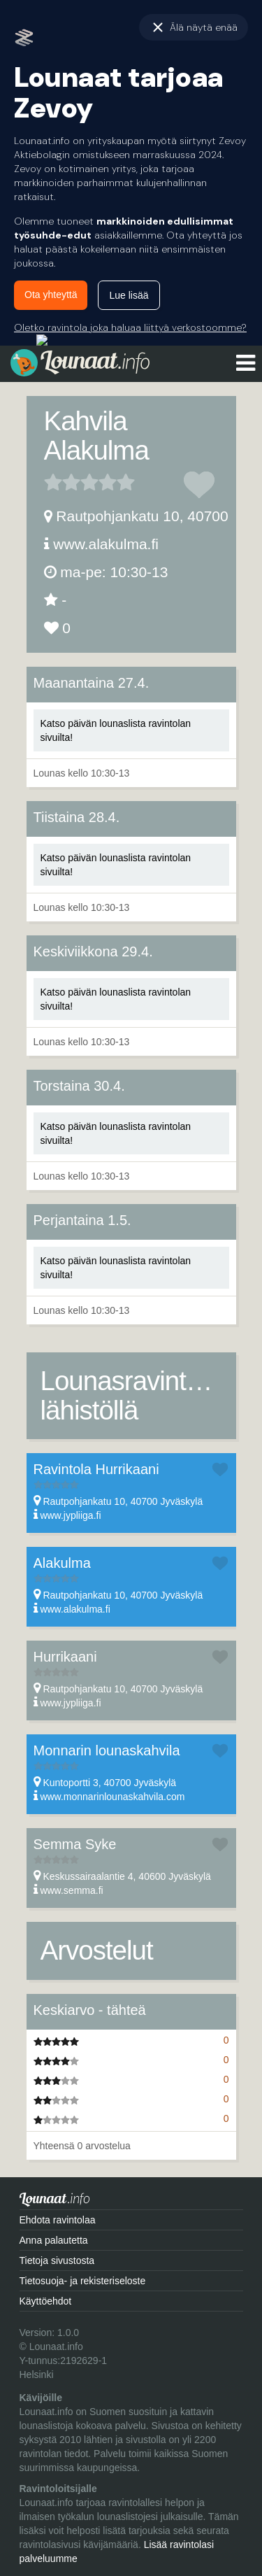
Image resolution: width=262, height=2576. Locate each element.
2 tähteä (62, 482)
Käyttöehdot (46, 2301)
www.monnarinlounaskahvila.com (112, 1796)
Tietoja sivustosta (57, 2260)
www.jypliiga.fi (70, 1515)
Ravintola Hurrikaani (96, 1469)
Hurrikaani (65, 1656)
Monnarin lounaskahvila (107, 1750)
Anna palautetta (54, 2240)
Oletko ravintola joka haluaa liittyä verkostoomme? (130, 327)
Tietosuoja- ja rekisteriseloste (83, 2280)
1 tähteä (53, 482)
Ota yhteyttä (50, 294)
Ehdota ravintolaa (58, 2219)
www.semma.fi (71, 1890)
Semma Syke (75, 1844)
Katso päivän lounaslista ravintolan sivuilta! (116, 730)
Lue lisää (128, 295)
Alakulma (62, 1563)
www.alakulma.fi (106, 544)
